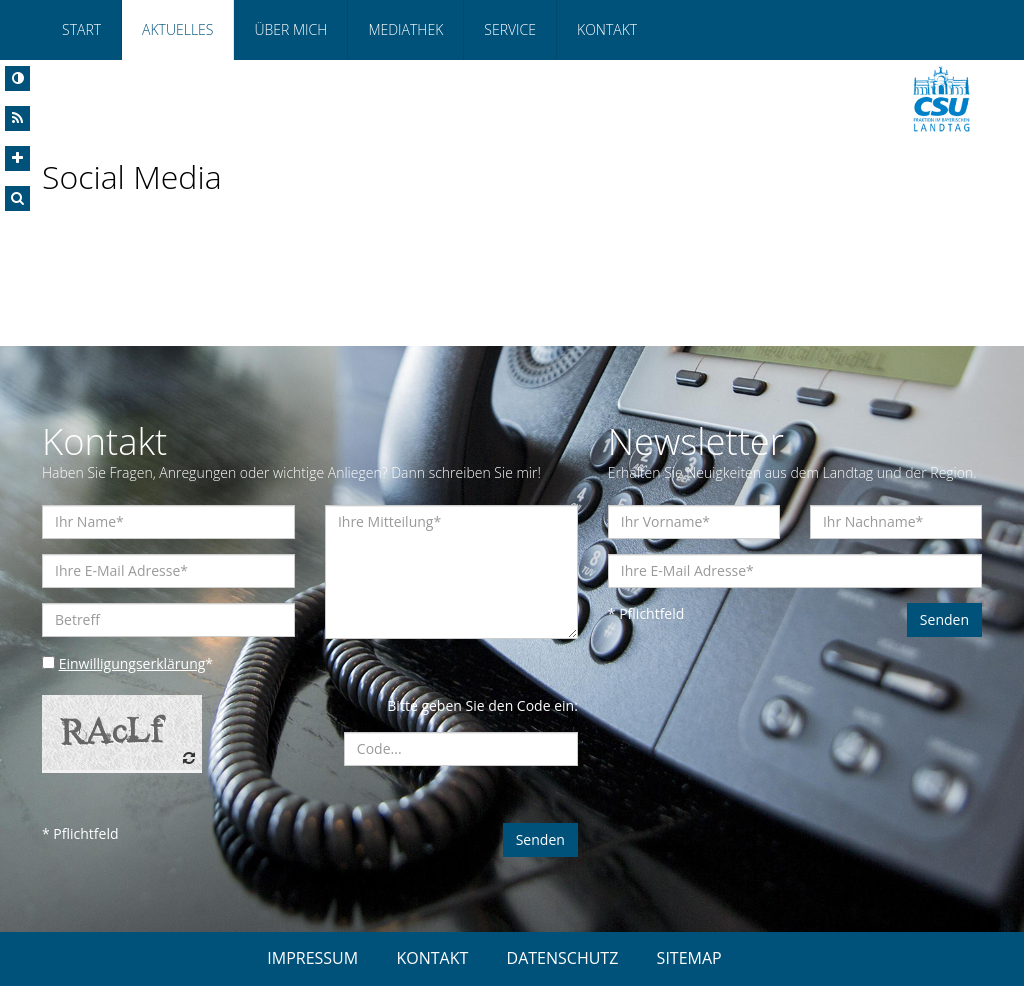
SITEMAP (689, 958)
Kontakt (607, 29)
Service (510, 29)
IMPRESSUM (312, 958)
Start (81, 29)
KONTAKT (432, 958)
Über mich (290, 29)
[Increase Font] (17, 158)
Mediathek (405, 29)
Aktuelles (177, 29)
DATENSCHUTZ (563, 958)
